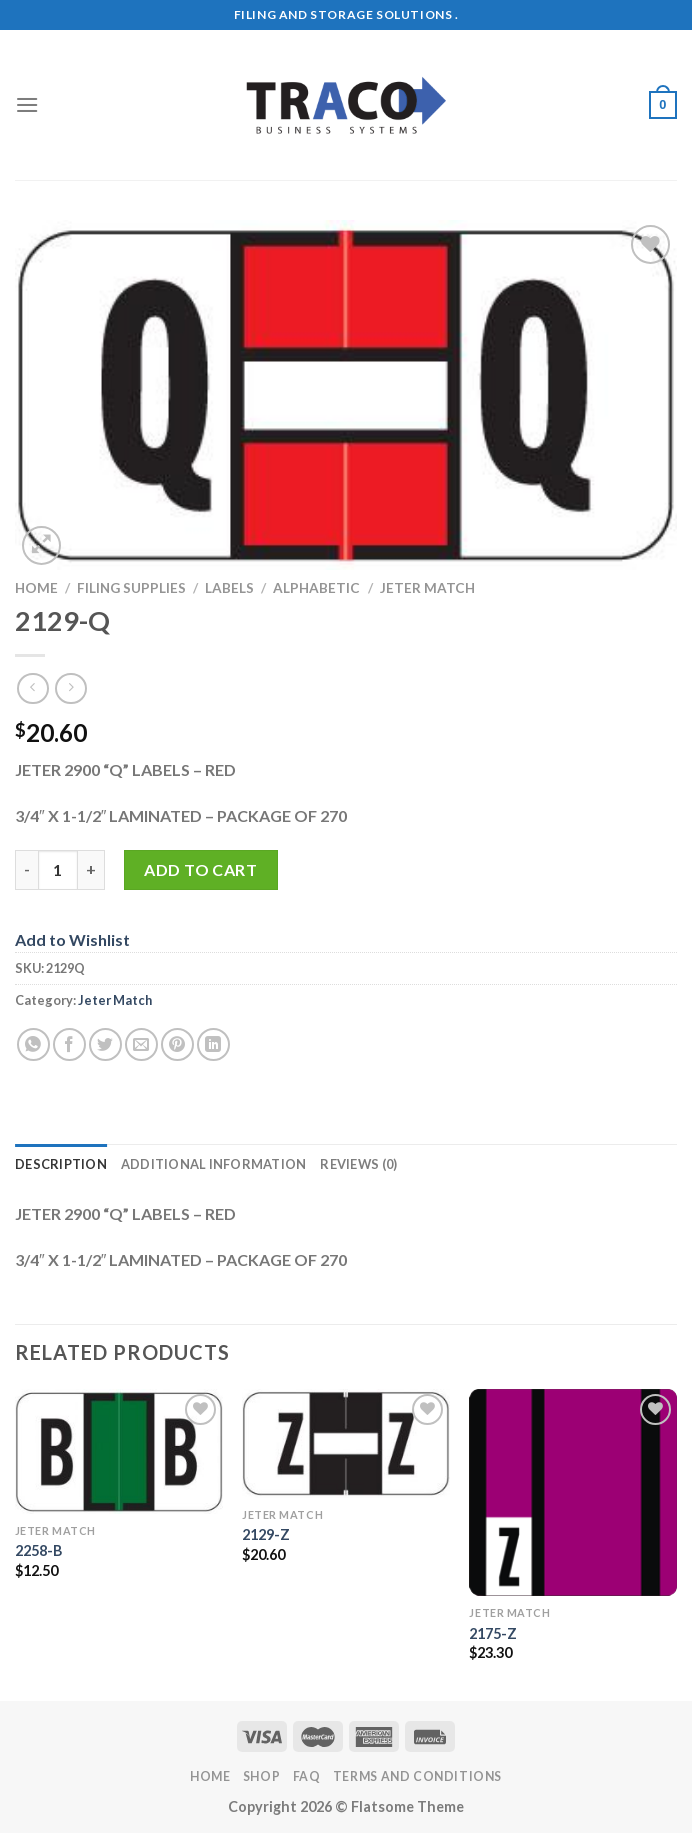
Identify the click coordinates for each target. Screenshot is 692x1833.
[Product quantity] (58, 870)
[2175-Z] (573, 1493)
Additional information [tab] (214, 1164)
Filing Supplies (131, 588)
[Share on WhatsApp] (33, 1044)
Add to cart (200, 869)
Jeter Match (427, 588)
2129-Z (266, 1534)
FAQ (307, 1776)
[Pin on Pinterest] (177, 1044)
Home (36, 588)
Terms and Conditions (417, 1776)
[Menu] (27, 104)
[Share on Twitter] (105, 1044)
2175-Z (493, 1633)
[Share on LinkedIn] (213, 1044)
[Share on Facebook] (69, 1044)
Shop (261, 1776)
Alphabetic (316, 588)
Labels (229, 588)
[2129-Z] (346, 1443)
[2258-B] (119, 1451)
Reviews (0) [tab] (358, 1164)
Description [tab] (61, 1164)
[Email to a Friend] (141, 1044)
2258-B (38, 1550)
